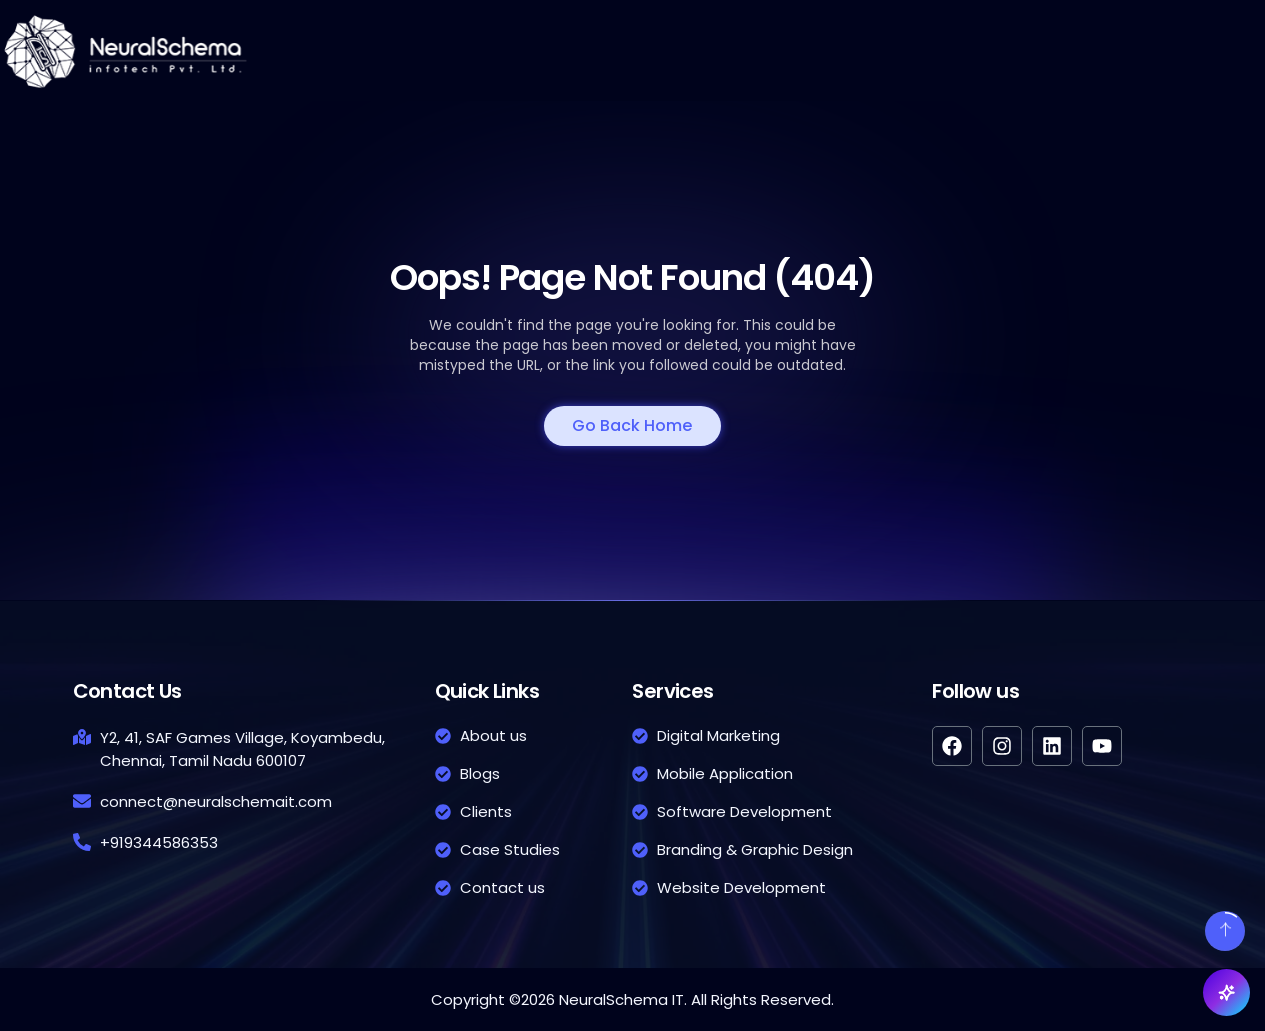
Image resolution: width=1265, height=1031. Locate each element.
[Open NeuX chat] (1227, 993)
